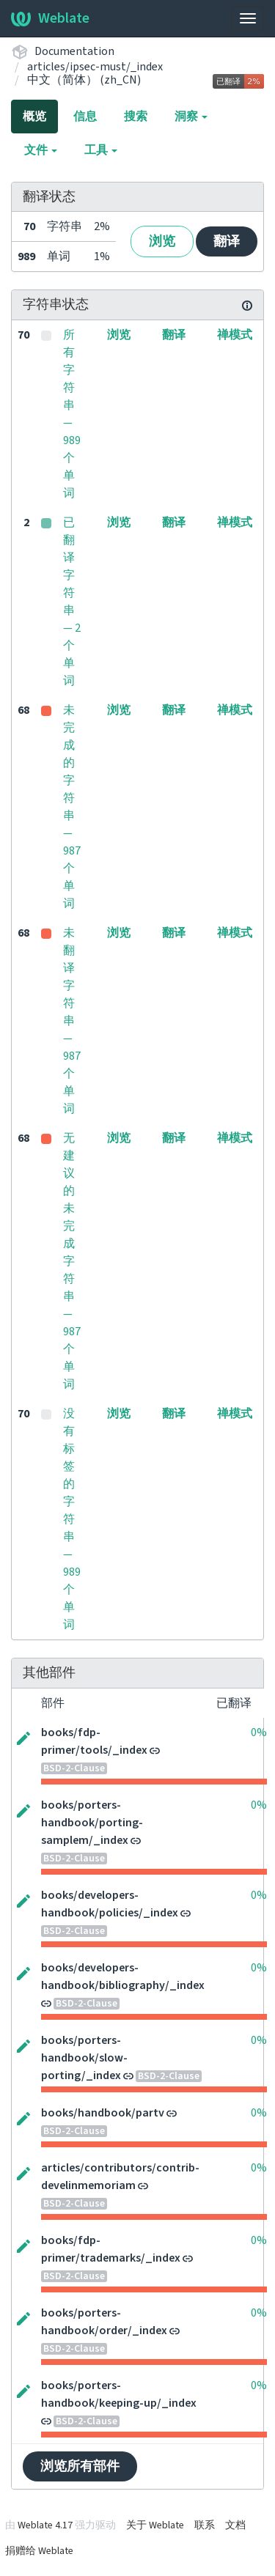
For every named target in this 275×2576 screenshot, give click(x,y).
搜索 (135, 116)
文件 (40, 150)
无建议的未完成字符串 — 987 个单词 (72, 1261)
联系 (204, 2525)
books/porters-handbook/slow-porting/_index (84, 2058)
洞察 (191, 116)
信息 (85, 116)
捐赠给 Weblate (39, 2551)
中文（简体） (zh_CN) (84, 80)
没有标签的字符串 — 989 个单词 (72, 1519)
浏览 (162, 241)
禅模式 (234, 335)
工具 (100, 150)
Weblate (50, 18)
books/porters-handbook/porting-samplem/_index (92, 1822)
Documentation (74, 51)
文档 (235, 2525)
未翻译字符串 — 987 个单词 (72, 1021)
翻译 (226, 241)
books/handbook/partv (102, 2113)
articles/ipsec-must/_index (95, 67)
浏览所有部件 (80, 2466)
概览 (34, 116)
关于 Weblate (155, 2525)
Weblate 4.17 (45, 2525)
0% (259, 1732)
